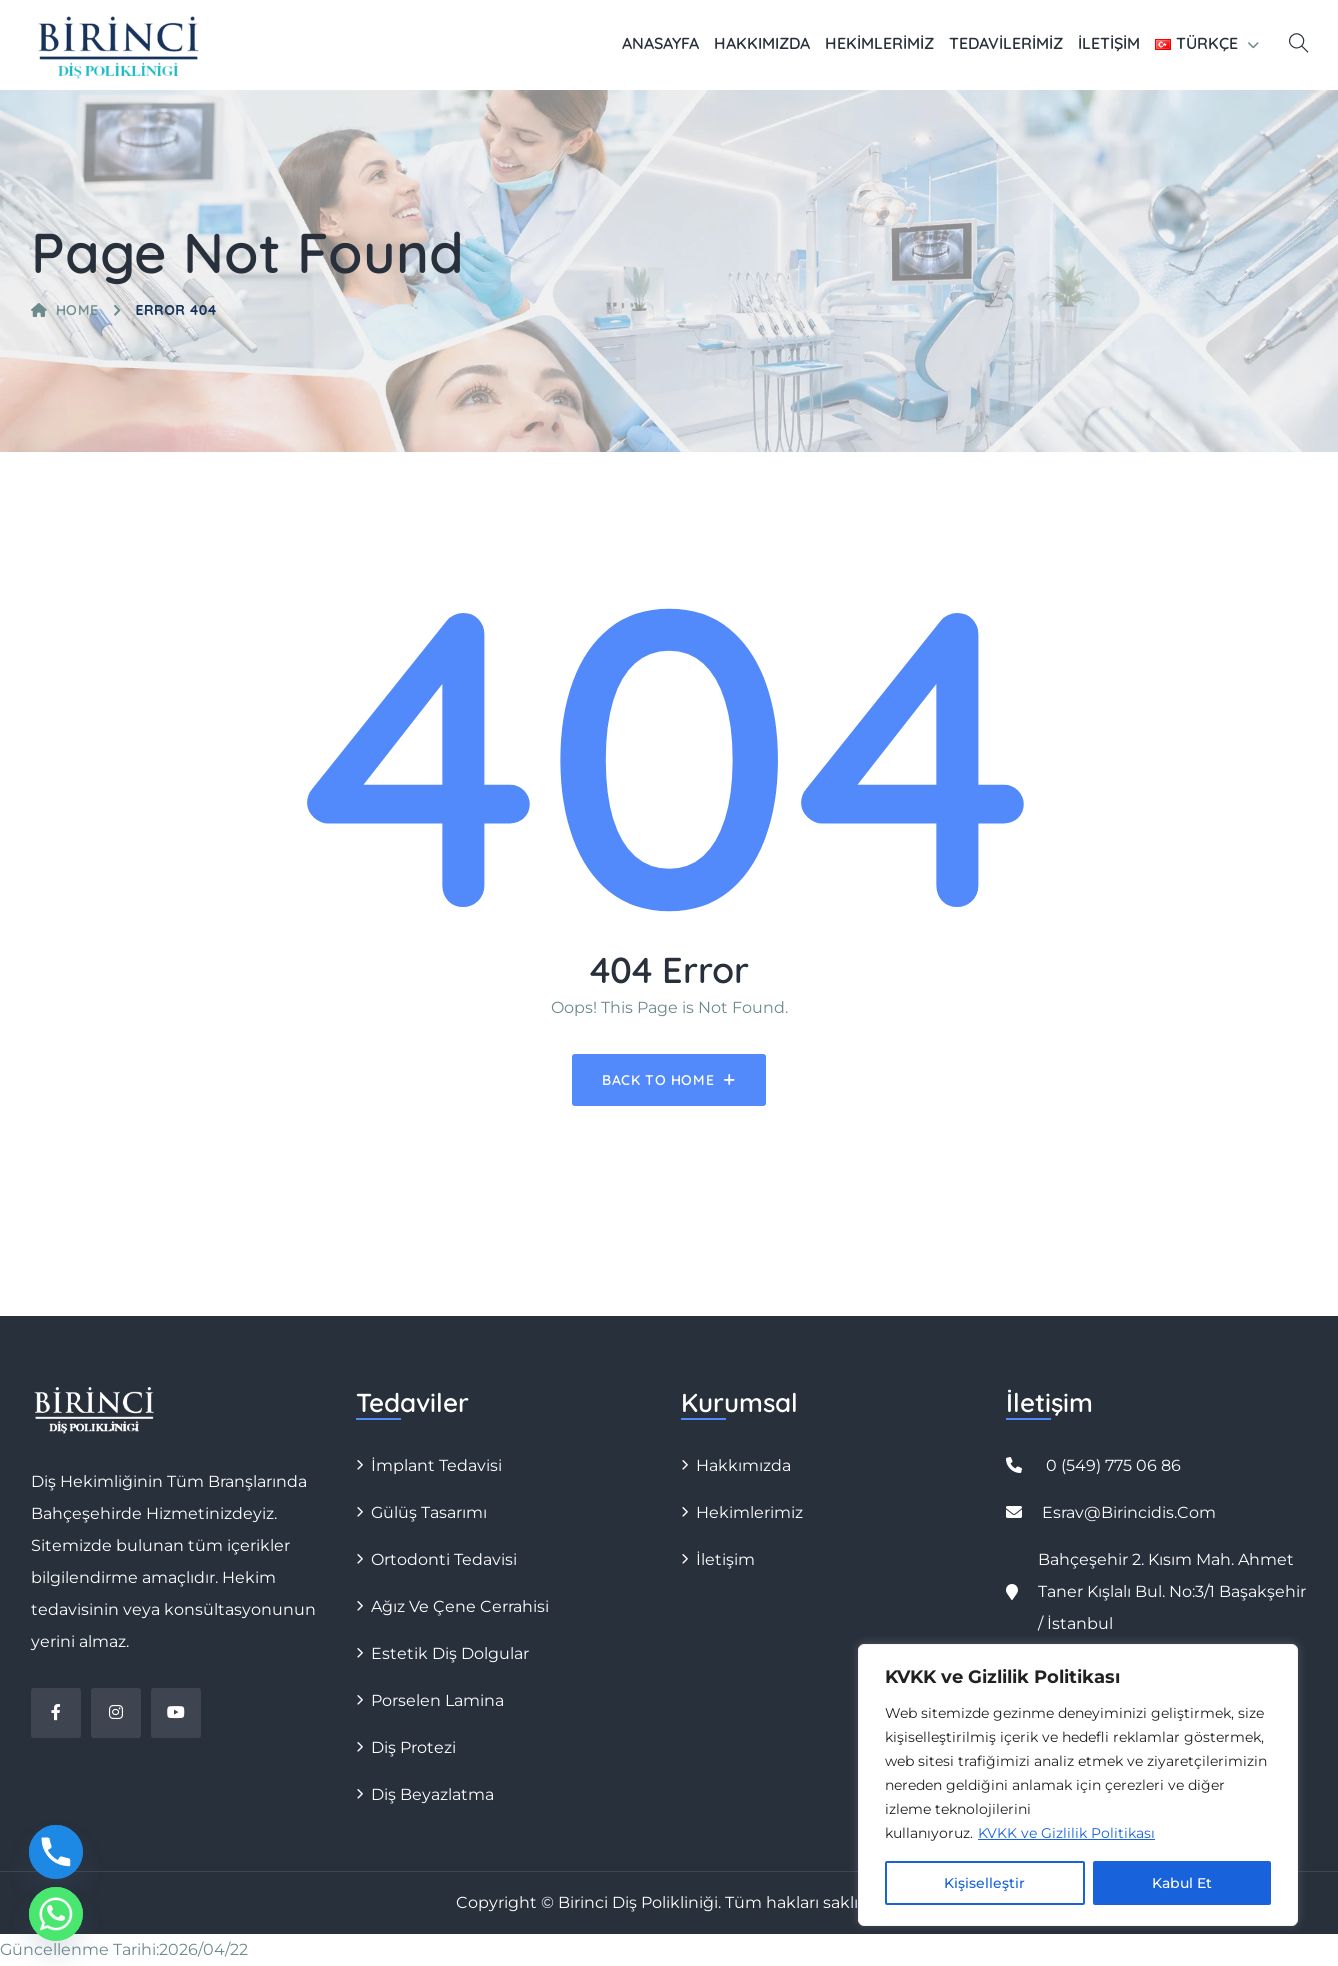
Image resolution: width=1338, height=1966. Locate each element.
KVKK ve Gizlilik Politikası (1066, 1833)
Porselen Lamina (437, 1700)
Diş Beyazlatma (432, 1794)
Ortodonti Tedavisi (444, 1559)
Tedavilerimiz (1006, 43)
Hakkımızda (762, 43)
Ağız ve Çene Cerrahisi (460, 1606)
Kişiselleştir (984, 1883)
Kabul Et (1182, 1883)
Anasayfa (660, 43)
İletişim (1109, 43)
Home (65, 310)
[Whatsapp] (56, 1914)
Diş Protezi (413, 1747)
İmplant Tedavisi (436, 1465)
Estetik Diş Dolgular (450, 1653)
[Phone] (56, 1852)
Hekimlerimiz (879, 43)
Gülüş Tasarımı (429, 1512)
